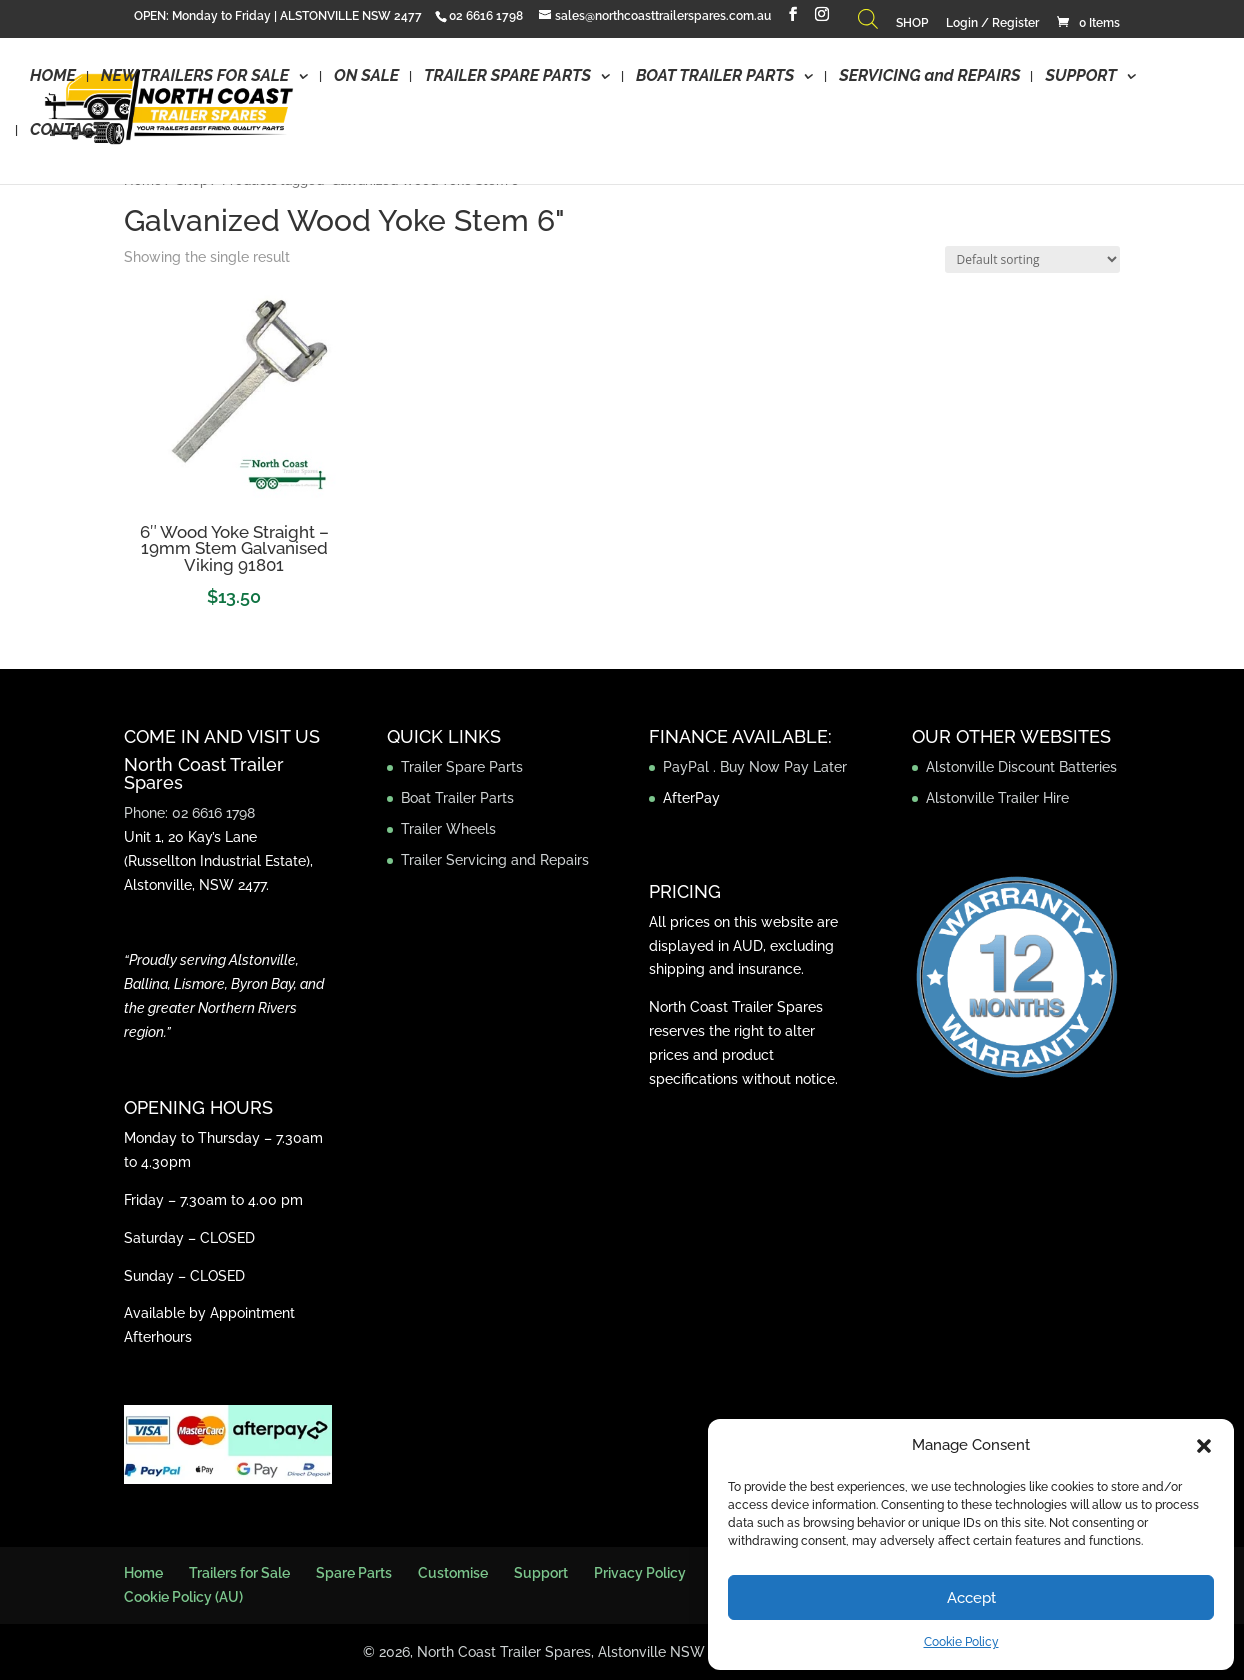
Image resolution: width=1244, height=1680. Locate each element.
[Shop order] (1032, 259)
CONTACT (66, 132)
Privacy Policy (640, 1573)
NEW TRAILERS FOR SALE (195, 78)
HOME (53, 78)
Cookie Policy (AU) (183, 1597)
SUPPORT (1080, 78)
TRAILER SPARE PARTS (507, 78)
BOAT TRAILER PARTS (715, 78)
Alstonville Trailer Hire (997, 798)
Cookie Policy (961, 1642)
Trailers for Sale (239, 1573)
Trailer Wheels (448, 829)
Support (541, 1573)
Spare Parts (354, 1573)
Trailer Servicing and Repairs (495, 860)
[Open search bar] (868, 23)
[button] (1204, 1446)
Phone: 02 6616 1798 (189, 813)
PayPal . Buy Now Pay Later (757, 767)
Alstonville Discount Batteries (1021, 767)
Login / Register (992, 23)
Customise (453, 1573)
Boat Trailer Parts (457, 798)
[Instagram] (822, 14)
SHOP (912, 23)
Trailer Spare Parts (462, 767)
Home (143, 1573)
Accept (971, 1598)
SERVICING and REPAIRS (929, 78)
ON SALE (366, 78)
